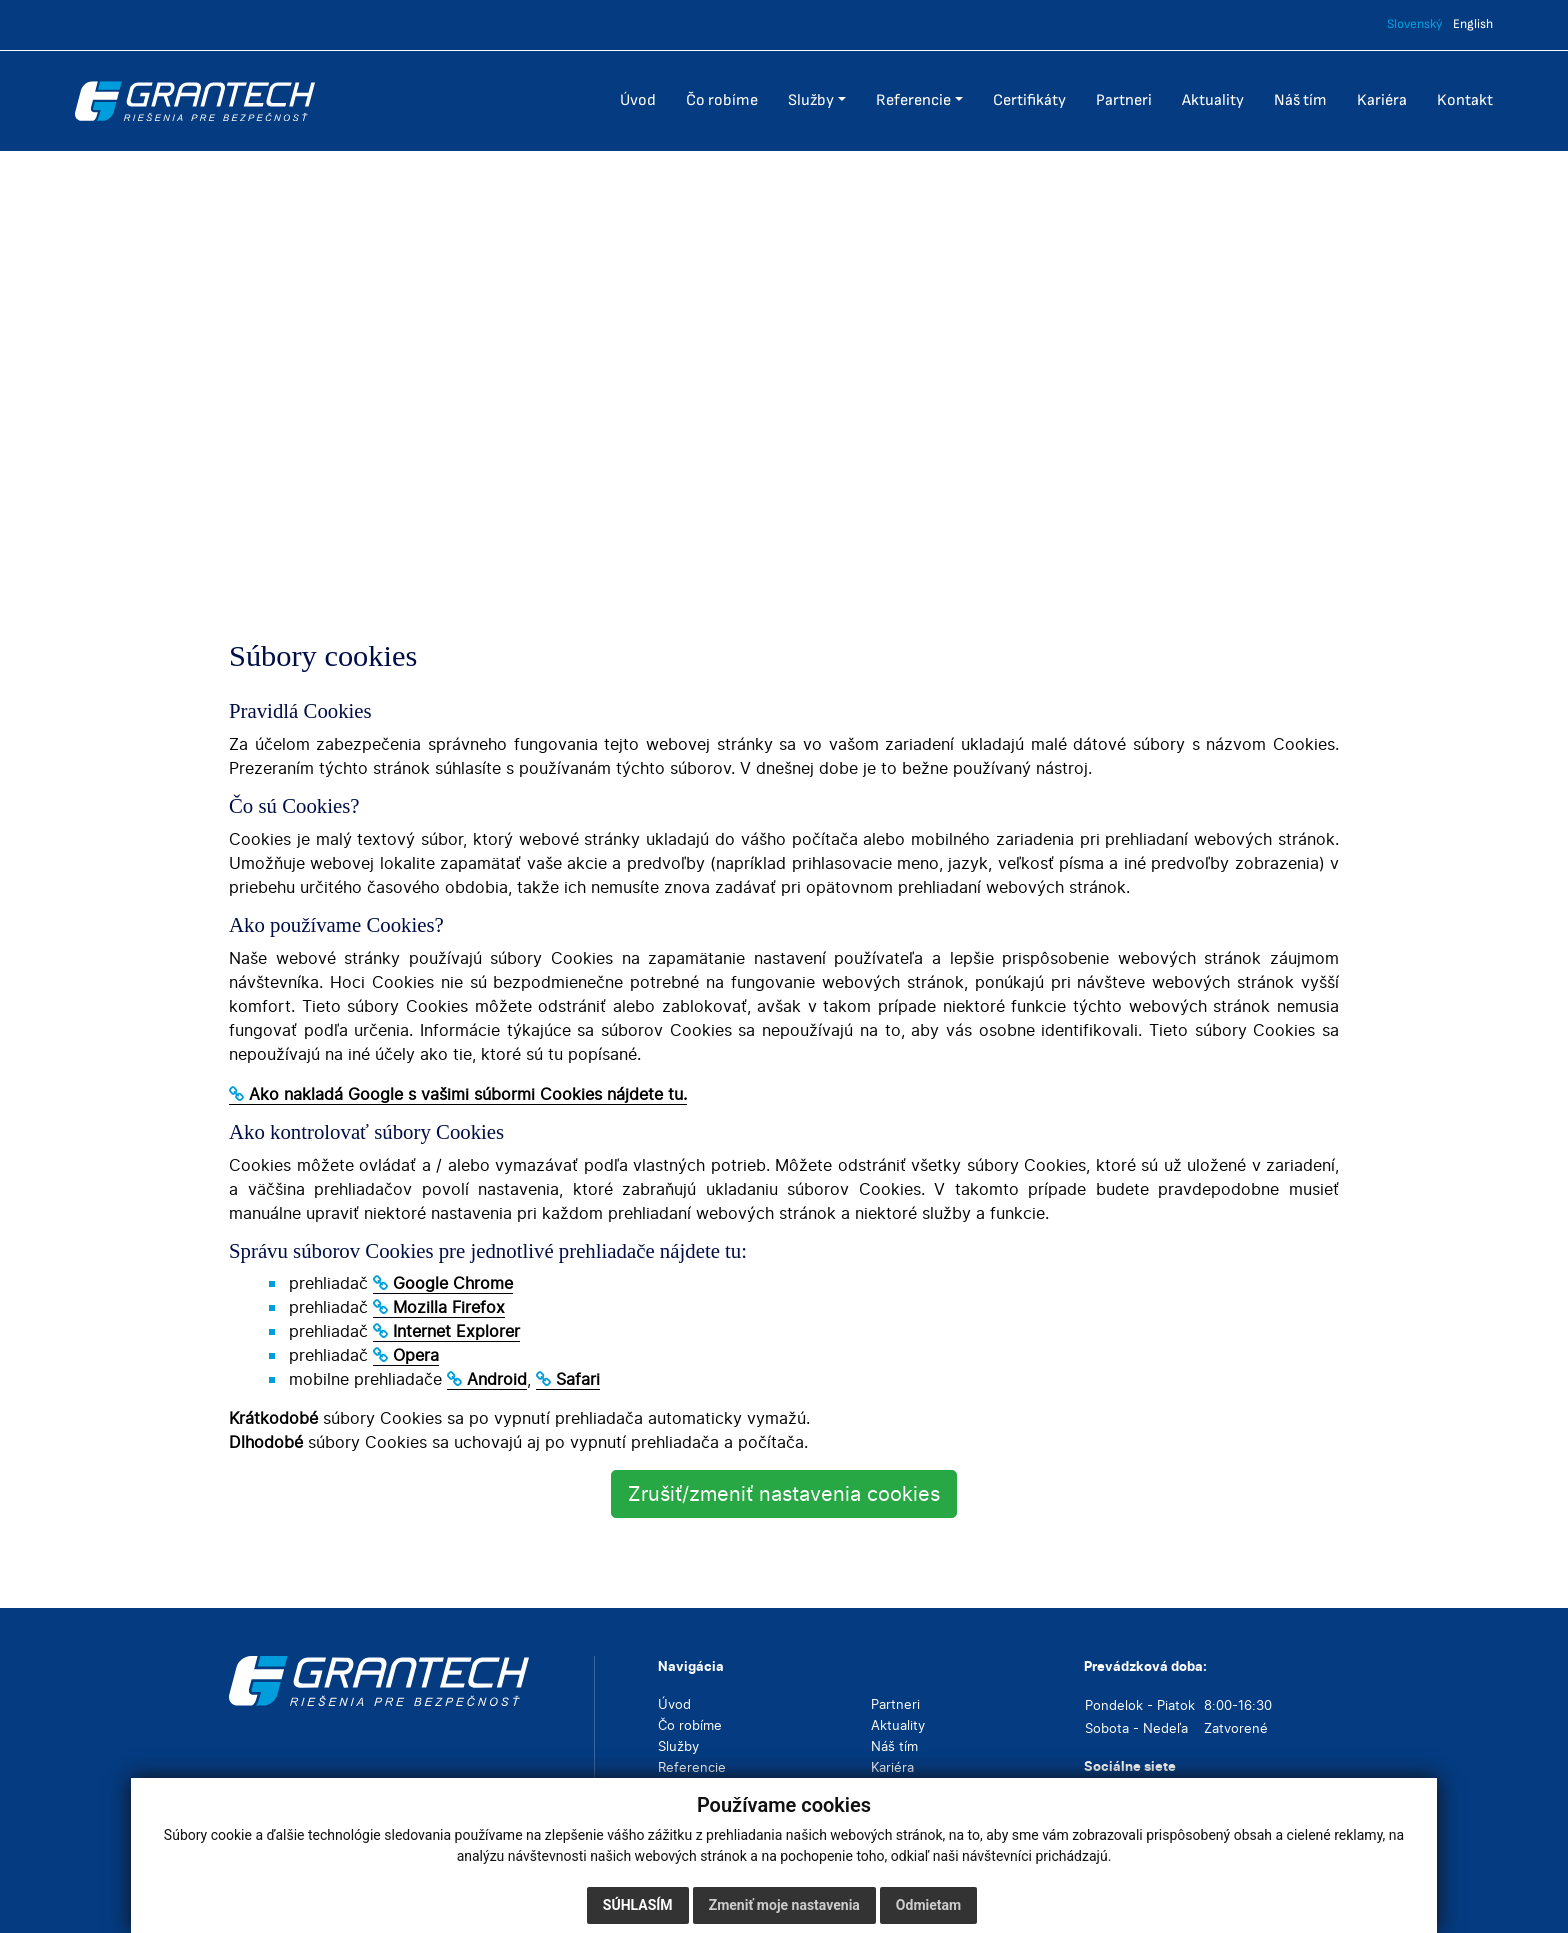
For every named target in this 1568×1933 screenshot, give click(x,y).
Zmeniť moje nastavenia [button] (784, 1905)
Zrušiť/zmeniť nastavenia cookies (784, 1494)
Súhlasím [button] (638, 1905)
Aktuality (898, 1725)
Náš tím (894, 1746)
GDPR (246, 1898)
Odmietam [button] (928, 1905)
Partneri (895, 1704)
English (1473, 24)
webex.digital (1297, 1898)
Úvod (674, 1704)
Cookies (301, 1898)
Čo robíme (690, 1725)
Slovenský (1414, 24)
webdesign (1209, 1898)
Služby (678, 1746)
